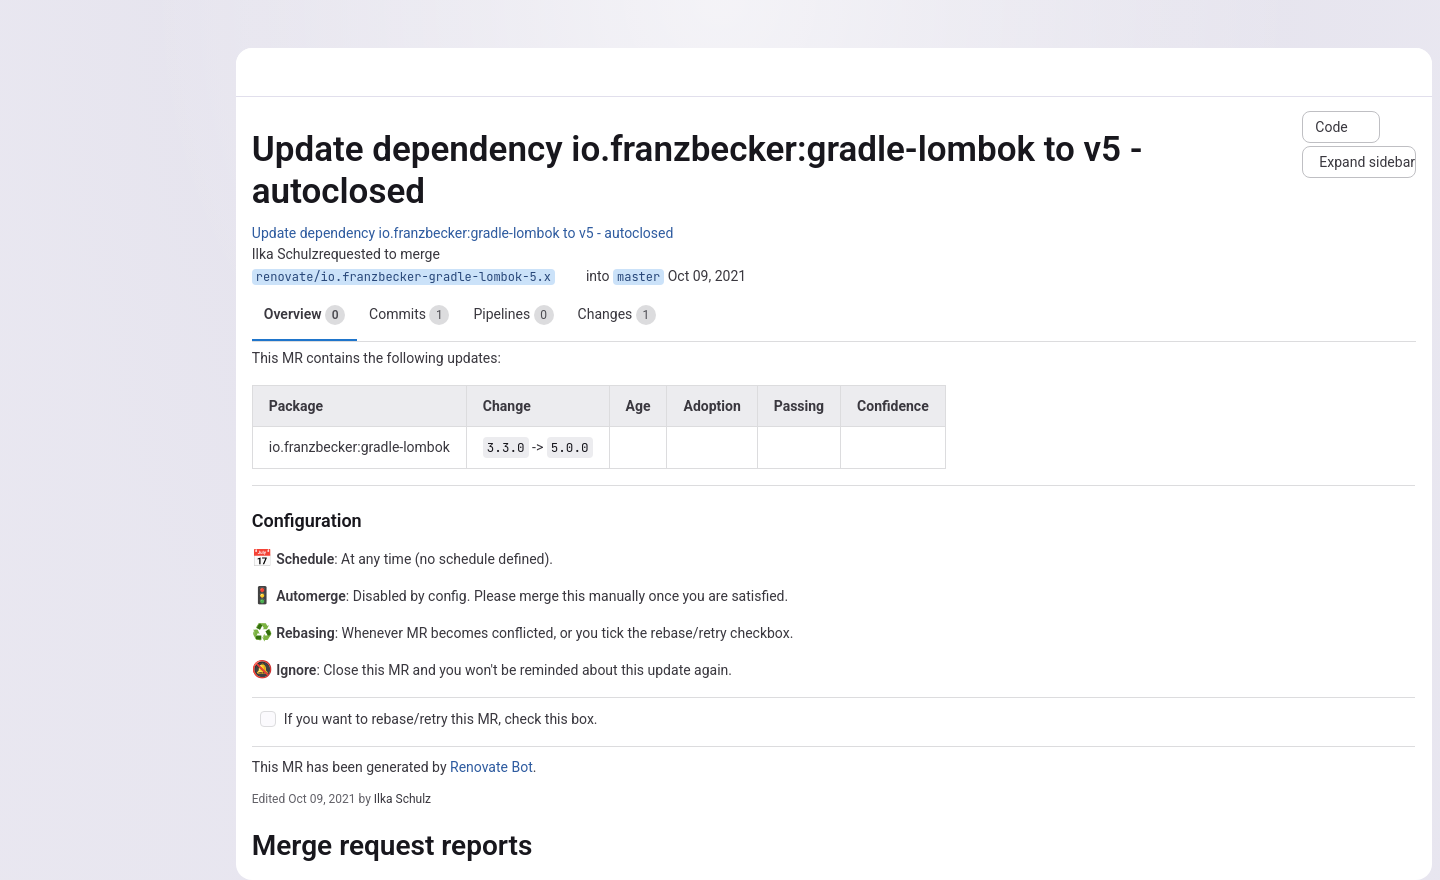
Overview (304, 315)
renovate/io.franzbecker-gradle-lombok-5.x (403, 277)
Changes (617, 315)
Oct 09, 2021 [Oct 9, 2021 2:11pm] (707, 276)
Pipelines (513, 315)
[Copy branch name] (570, 277)
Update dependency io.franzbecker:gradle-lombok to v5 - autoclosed (463, 233)
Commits (409, 315)
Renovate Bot (491, 767)
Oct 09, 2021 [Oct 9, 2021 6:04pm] (321, 799)
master (638, 277)
